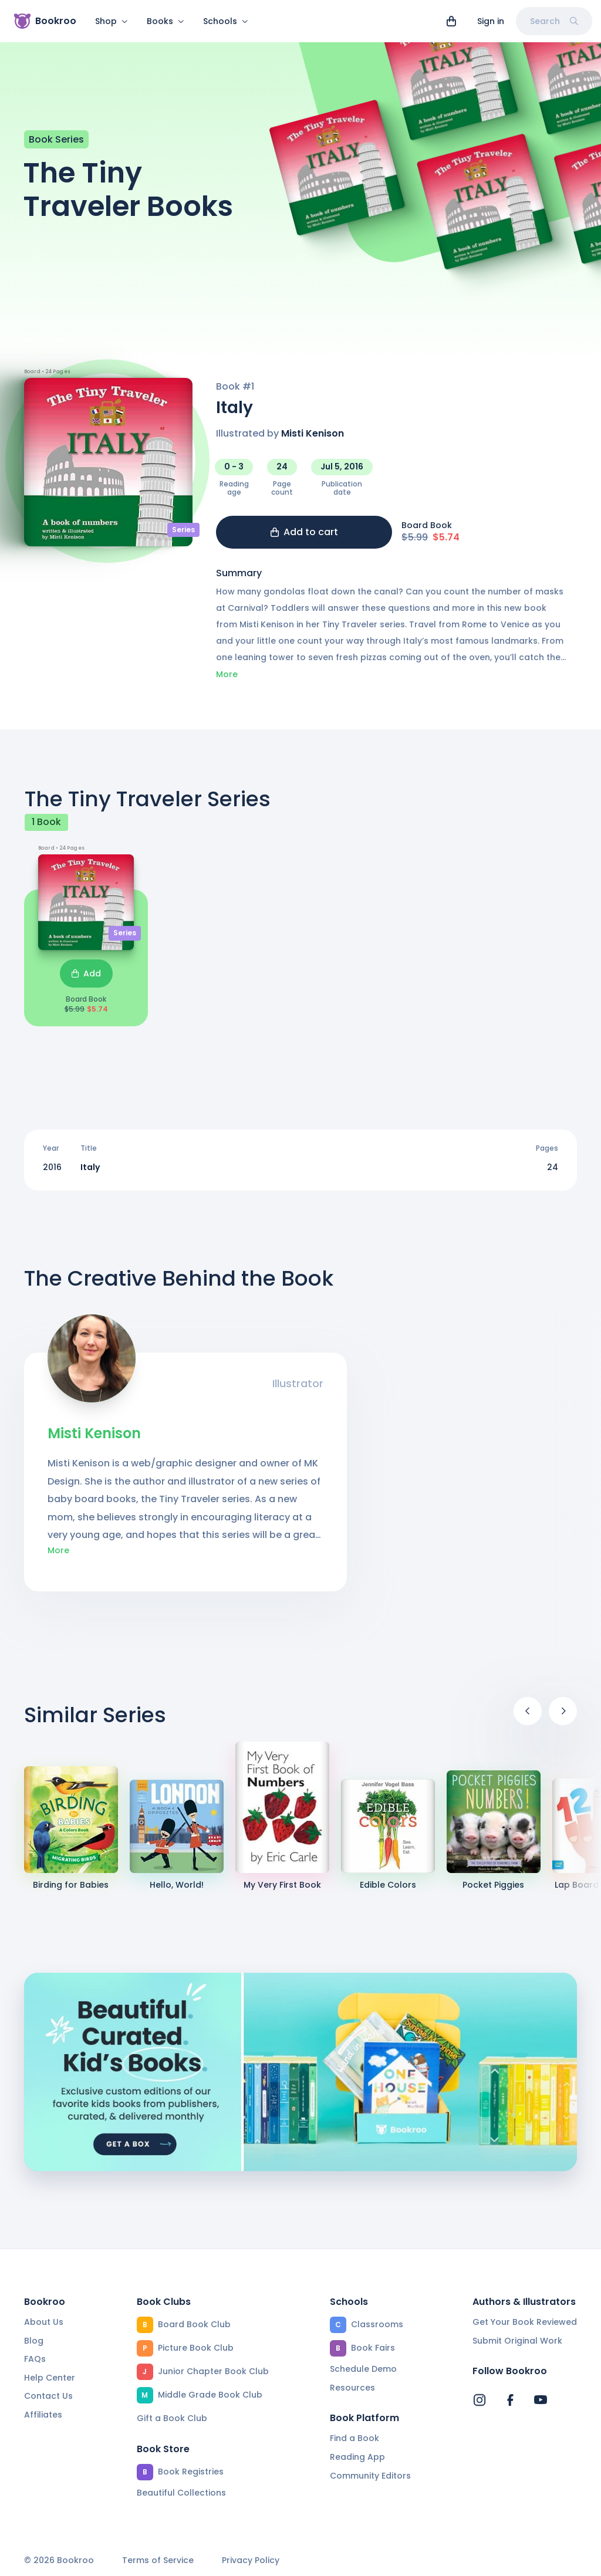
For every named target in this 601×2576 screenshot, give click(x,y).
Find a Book (354, 2438)
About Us (43, 2322)
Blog (33, 2341)
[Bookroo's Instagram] (479, 2400)
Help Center (49, 2378)
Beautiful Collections (181, 2493)
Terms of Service (158, 2560)
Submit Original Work (517, 2341)
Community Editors (370, 2476)
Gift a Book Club (172, 2418)
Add (86, 980)
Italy (90, 1174)
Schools (225, 21)
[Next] (563, 1718)
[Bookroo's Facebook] (510, 2400)
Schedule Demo (363, 2369)
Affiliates (43, 2415)
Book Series (56, 146)
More (227, 681)
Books (165, 21)
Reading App (357, 2457)
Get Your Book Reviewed (524, 2322)
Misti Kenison (312, 440)
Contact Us (48, 2396)
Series (183, 537)
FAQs (35, 2359)
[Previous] (528, 1718)
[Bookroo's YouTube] (540, 2400)
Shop (111, 21)
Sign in (490, 21)
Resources (352, 2388)
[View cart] (451, 21)
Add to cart (304, 539)
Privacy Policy (250, 2560)
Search (554, 21)
